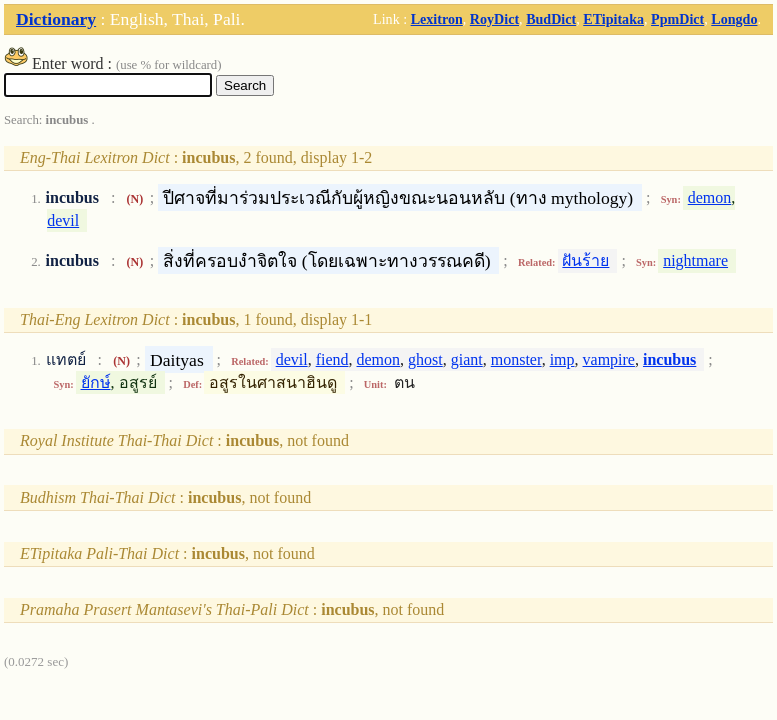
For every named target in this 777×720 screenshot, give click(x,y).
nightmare (695, 260)
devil (63, 220)
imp (562, 359)
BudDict (551, 19)
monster (516, 359)
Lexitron (437, 19)
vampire (609, 359)
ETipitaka (613, 19)
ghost (425, 359)
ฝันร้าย (585, 260)
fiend (332, 359)
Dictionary (56, 19)
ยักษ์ (96, 382)
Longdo (734, 19)
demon (710, 197)
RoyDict (494, 19)
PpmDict (677, 19)
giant (467, 359)
